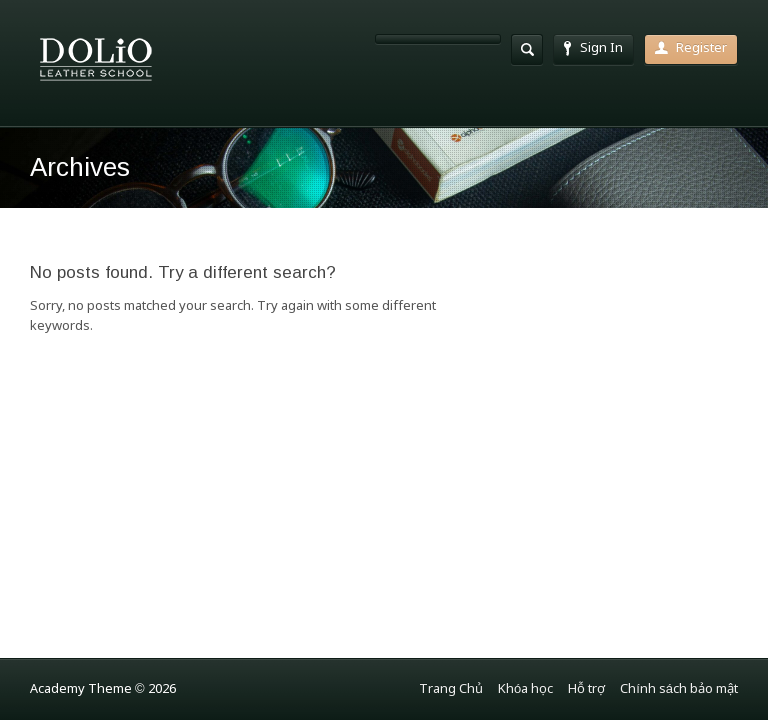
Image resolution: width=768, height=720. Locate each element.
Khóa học (525, 689)
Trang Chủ (451, 689)
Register (691, 48)
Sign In (593, 48)
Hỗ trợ (586, 689)
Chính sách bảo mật (679, 689)
